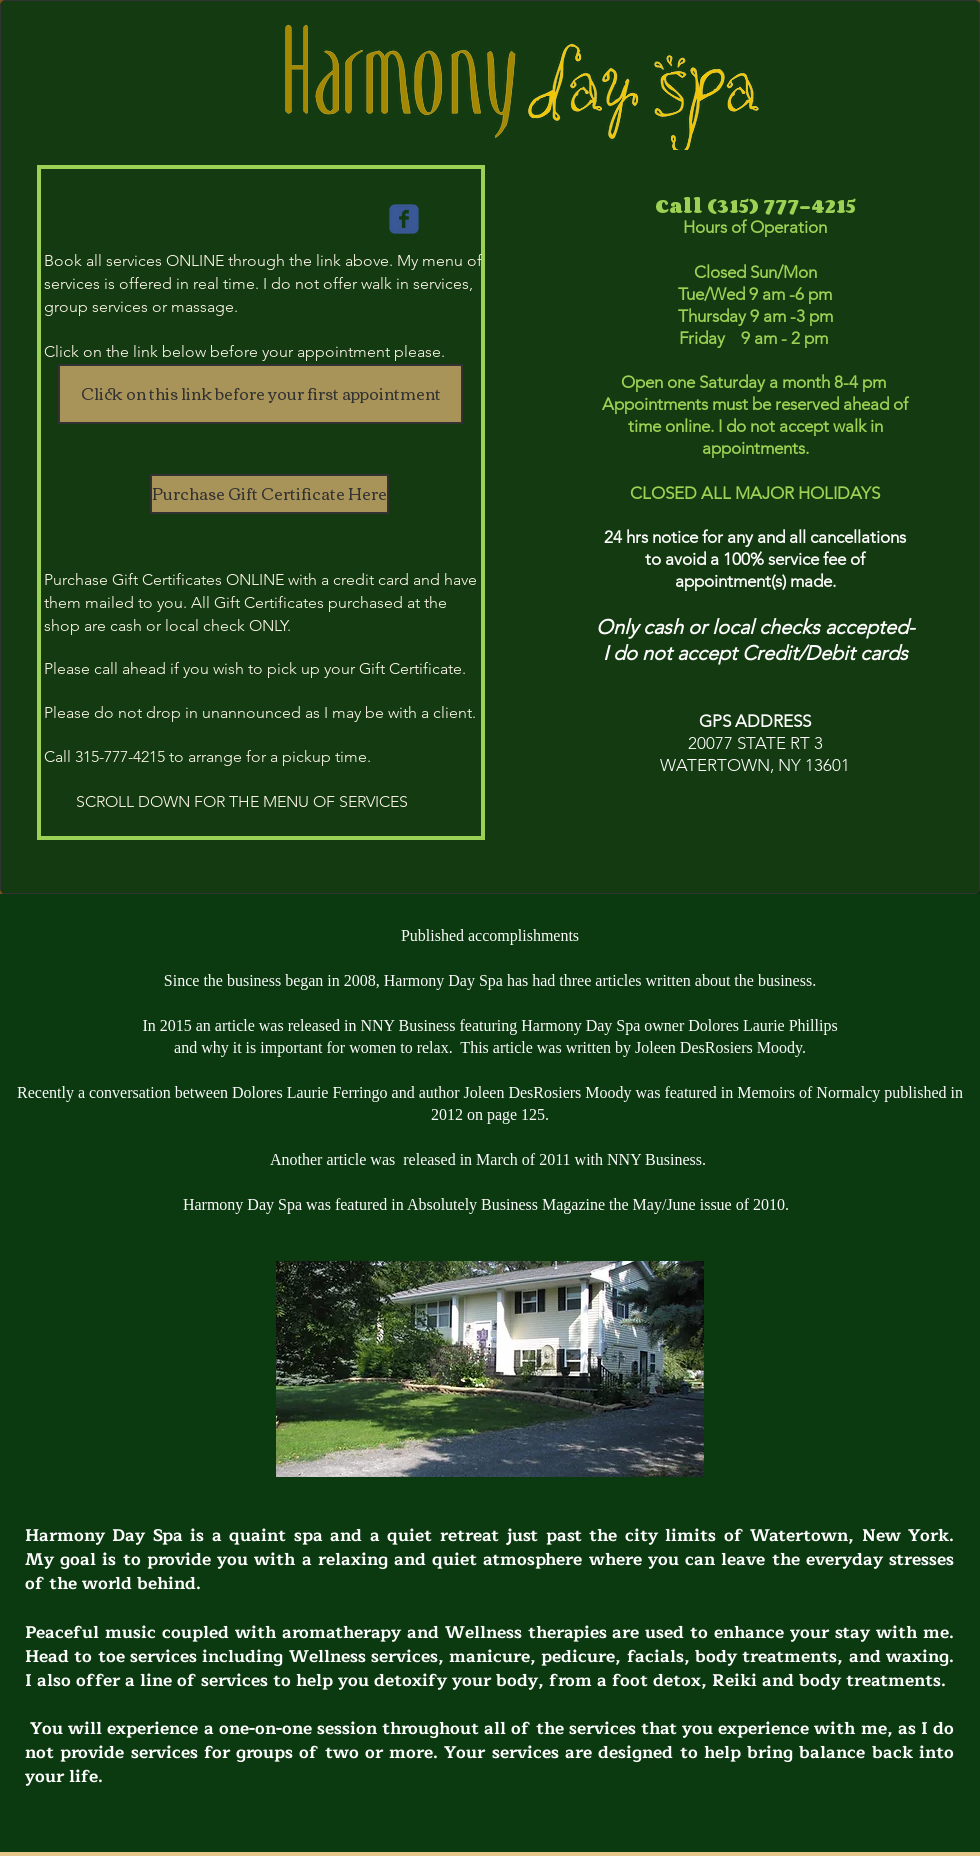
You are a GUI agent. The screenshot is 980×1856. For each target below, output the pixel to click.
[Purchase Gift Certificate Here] (269, 494)
